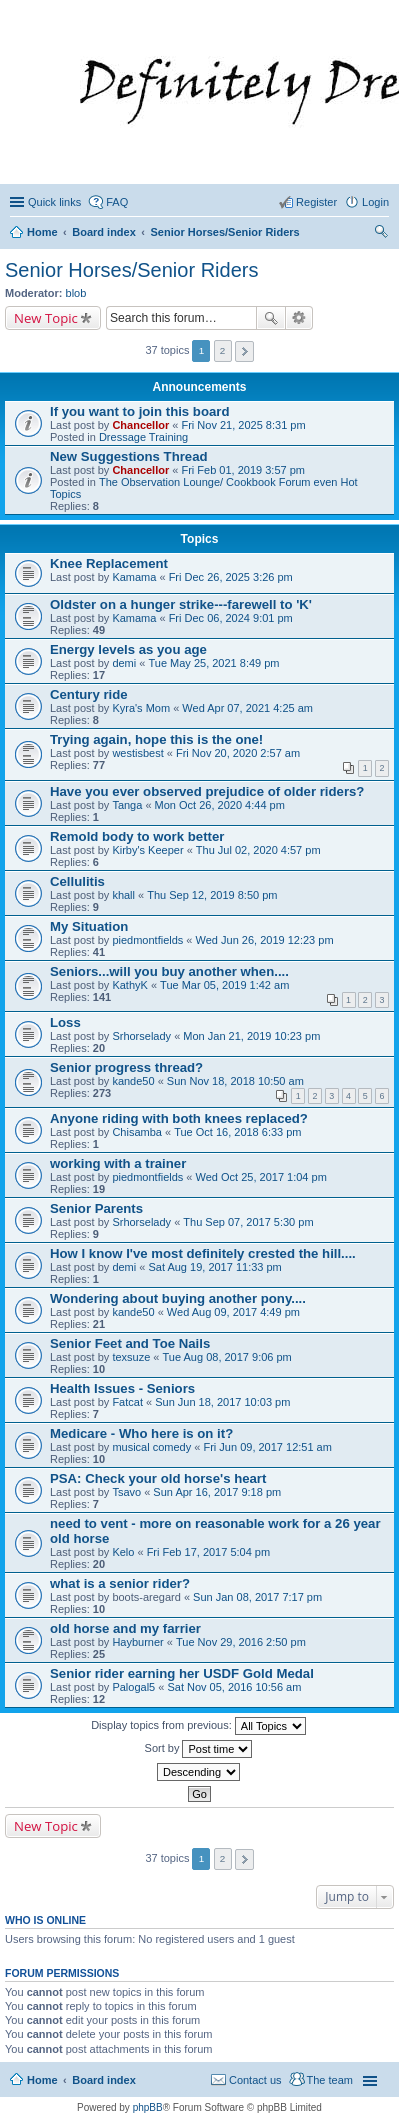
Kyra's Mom (141, 708)
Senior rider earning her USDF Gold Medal (182, 1673)
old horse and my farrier (125, 1628)
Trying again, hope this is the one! (156, 739)
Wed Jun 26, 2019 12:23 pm (265, 940)
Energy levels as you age (128, 649)
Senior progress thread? (126, 1067)
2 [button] (223, 350)
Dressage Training (143, 437)
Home (42, 2080)
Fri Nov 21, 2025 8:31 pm (243, 425)
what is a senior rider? (120, 1583)
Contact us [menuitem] (255, 2080)
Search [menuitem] (381, 234)
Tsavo (126, 1492)
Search (271, 318)
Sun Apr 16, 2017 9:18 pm (217, 1492)
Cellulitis (77, 881)
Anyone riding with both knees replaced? (179, 1118)
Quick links (54, 202)
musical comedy (151, 1447)
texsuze (131, 1357)
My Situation (89, 926)
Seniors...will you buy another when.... (169, 971)
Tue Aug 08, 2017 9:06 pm (227, 1357)
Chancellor (140, 425)
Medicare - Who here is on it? (141, 1433)
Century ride (89, 694)
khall (123, 895)
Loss (65, 1022)
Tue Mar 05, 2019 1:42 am (224, 985)
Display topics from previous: (198, 1726)
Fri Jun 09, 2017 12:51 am (267, 1447)
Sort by (199, 1749)
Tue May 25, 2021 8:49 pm (213, 663)
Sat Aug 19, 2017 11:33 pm (214, 1267)
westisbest (137, 753)
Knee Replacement (109, 563)
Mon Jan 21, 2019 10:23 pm (251, 1036)
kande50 (133, 1081)
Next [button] (244, 351)
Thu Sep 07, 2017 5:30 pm (248, 1222)
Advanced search (299, 318)
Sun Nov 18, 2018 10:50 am (235, 1081)
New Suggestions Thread (129, 456)
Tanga (127, 805)
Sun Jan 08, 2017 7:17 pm (257, 1597)
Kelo (123, 1552)
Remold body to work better (137, 836)
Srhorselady (141, 1036)
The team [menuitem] (330, 2080)
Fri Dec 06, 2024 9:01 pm (231, 618)
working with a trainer (118, 1163)
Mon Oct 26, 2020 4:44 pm (220, 805)
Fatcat (127, 1402)
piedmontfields (147, 940)
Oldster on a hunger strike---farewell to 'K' (181, 604)
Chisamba (137, 1132)
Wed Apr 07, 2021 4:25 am (247, 708)
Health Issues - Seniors (122, 1388)
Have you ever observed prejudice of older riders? (207, 791)
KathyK (129, 985)
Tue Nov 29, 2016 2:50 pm (241, 1642)
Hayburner (137, 1642)
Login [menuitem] (375, 202)
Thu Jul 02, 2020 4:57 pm (258, 850)
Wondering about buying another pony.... (178, 1298)
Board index (104, 2080)
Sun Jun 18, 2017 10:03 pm (222, 1402)
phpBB (148, 2107)
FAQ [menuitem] (117, 202)
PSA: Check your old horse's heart (158, 1478)
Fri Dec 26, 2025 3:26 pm (231, 577)
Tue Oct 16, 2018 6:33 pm (237, 1132)
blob (76, 293)
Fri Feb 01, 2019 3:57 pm (243, 470)
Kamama (134, 577)
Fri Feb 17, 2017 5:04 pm (209, 1552)
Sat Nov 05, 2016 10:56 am (234, 1687)
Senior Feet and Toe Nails (130, 1343)
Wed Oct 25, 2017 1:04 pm (261, 1177)
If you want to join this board (140, 411)
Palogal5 (133, 1687)
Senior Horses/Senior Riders (131, 270)
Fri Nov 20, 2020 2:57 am (238, 753)
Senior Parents (96, 1208)
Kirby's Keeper (147, 850)
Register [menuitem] (316, 202)
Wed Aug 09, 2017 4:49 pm (233, 1312)
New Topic (46, 318)
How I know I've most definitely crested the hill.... (203, 1253)
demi (124, 663)
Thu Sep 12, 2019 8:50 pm (212, 895)
